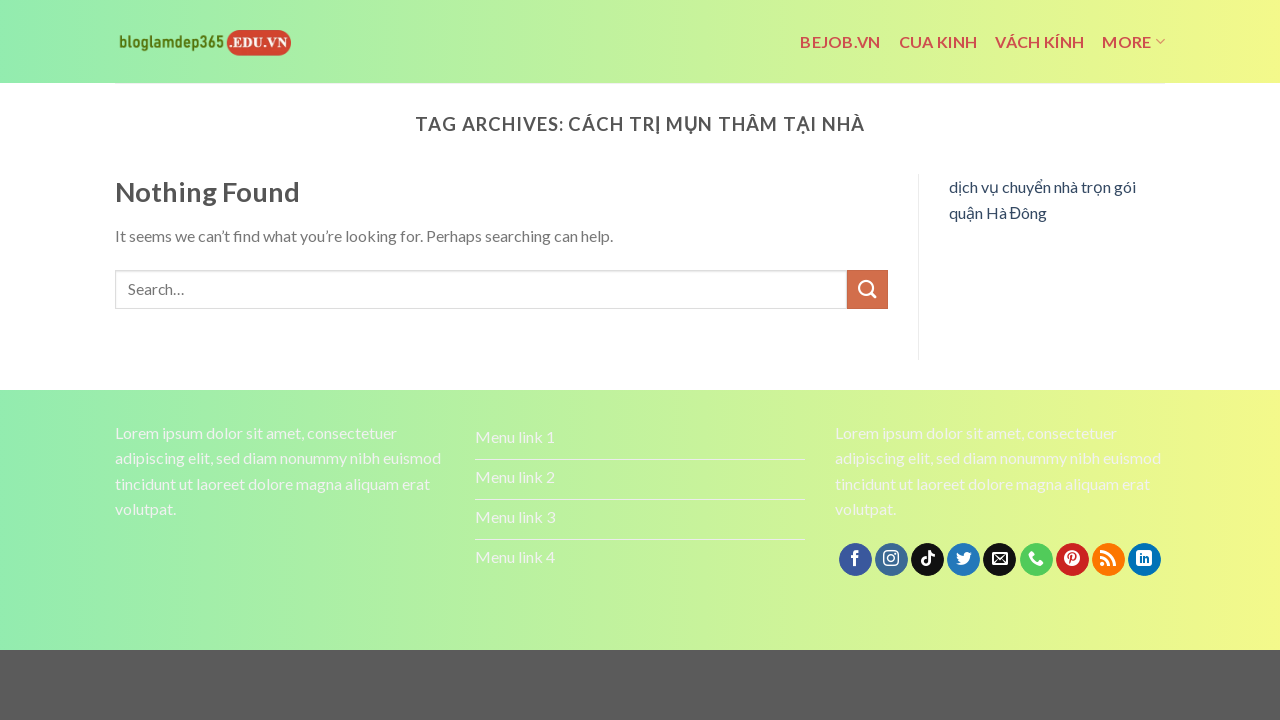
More (1133, 42)
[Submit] (867, 289)
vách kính (1039, 41)
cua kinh (938, 41)
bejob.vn (840, 41)
